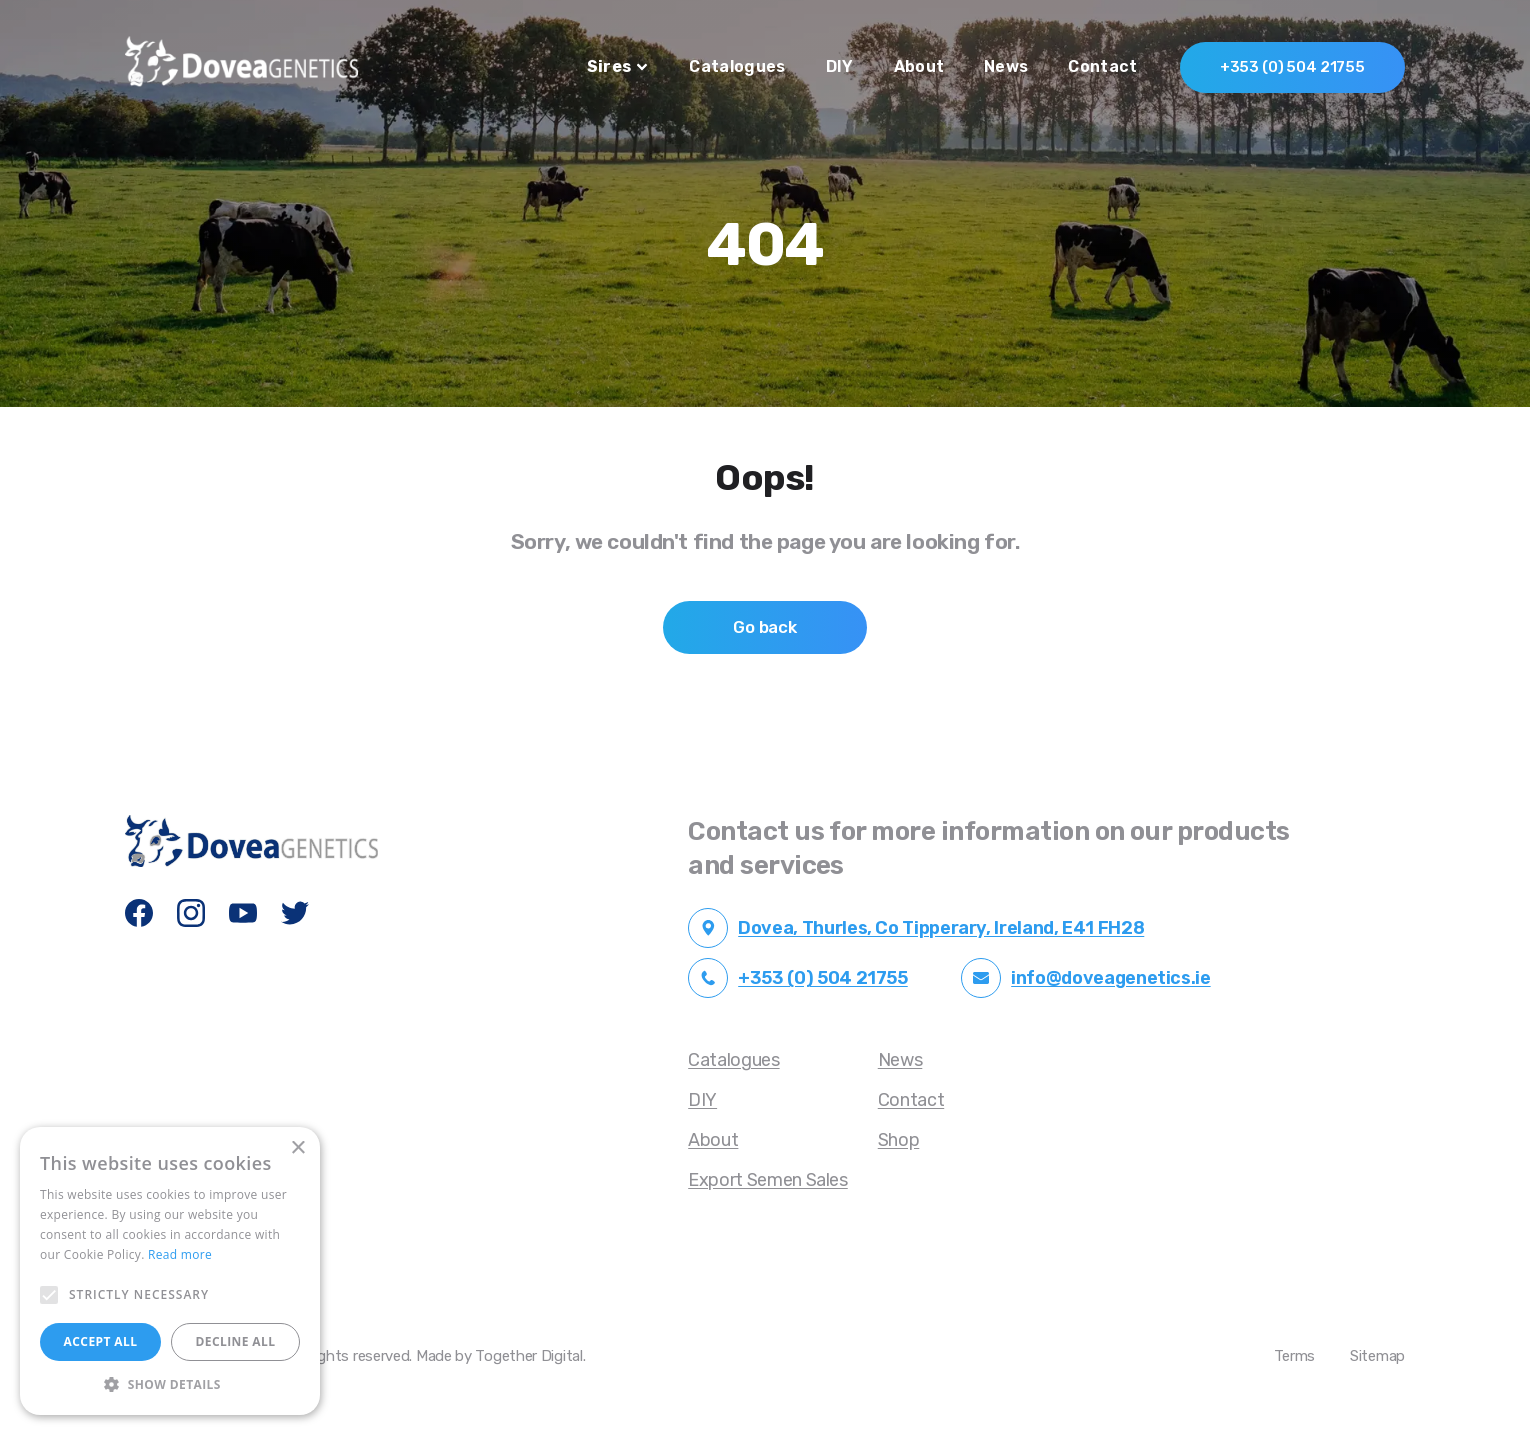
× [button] (297, 1148)
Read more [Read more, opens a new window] (180, 1254)
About (919, 66)
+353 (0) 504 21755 (1292, 67)
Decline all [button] (236, 1341)
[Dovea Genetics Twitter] (296, 914)
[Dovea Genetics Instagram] (192, 914)
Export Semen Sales (768, 1180)
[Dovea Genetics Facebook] (140, 914)
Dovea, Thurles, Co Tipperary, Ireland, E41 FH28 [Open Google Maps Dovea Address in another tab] (916, 928)
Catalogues (737, 66)
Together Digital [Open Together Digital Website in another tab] (528, 1356)
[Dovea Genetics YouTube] (244, 914)
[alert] (170, 1271)
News (1006, 66)
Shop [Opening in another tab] (899, 1140)
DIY (840, 66)
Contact (1102, 66)
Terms (1295, 1356)
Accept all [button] (101, 1341)
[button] (170, 1384)
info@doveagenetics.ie (1085, 978)
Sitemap (1377, 1356)
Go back (765, 627)
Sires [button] (617, 67)
